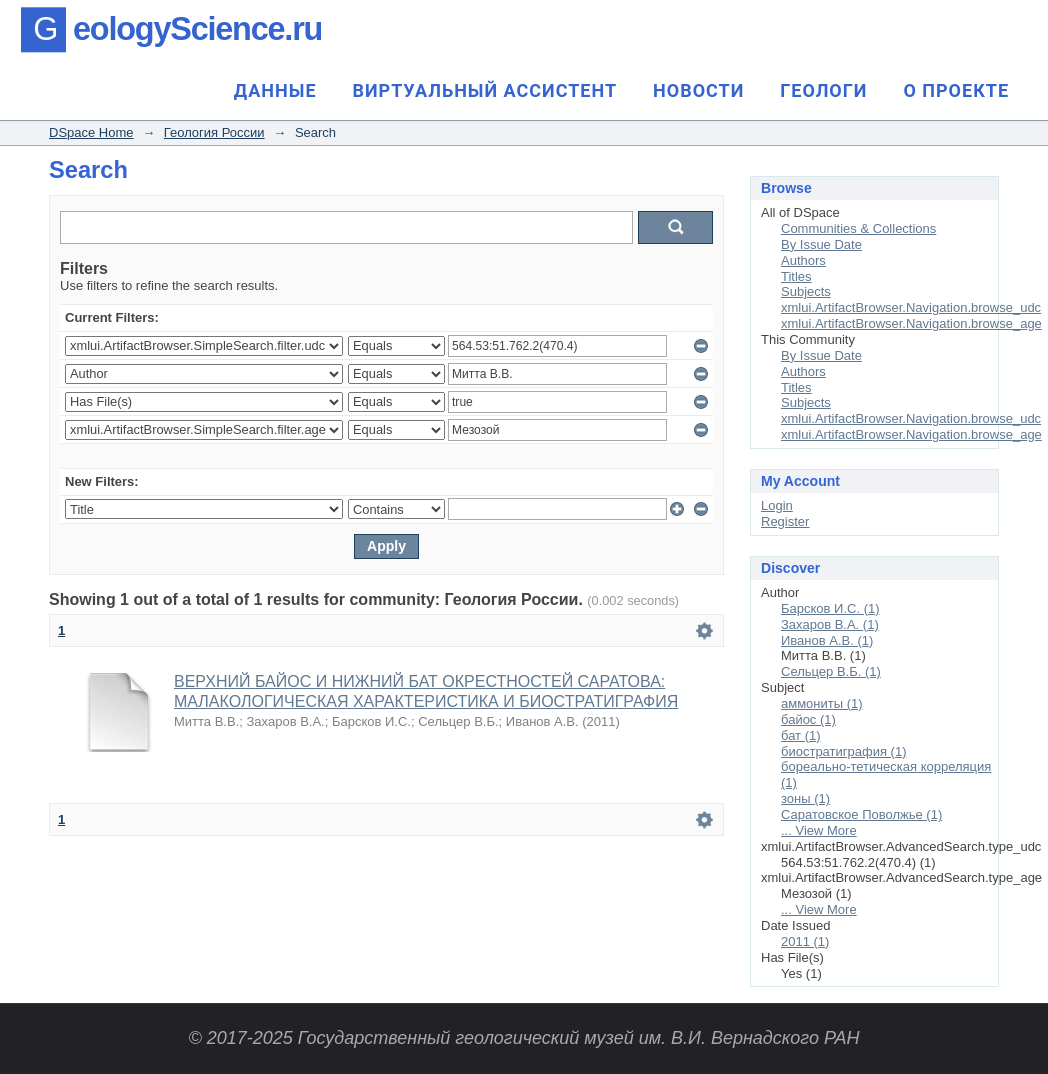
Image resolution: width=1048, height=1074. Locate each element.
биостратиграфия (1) (843, 751)
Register (785, 521)
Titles (796, 276)
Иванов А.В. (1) (827, 640)
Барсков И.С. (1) (830, 608)
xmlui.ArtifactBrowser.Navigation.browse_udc (911, 307)
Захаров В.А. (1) (830, 624)
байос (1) (808, 719)
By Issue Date (821, 244)
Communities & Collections (858, 228)
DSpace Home (91, 132)
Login (777, 505)
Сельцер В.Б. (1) (831, 671)
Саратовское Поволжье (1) (861, 814)
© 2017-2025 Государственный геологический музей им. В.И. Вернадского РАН (523, 1038)
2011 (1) (805, 941)
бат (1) (801, 735)
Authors (803, 260)
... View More (819, 830)
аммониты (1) (822, 703)
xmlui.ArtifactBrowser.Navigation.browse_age (911, 323)
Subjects (806, 291)
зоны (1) (805, 798)
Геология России (214, 132)
